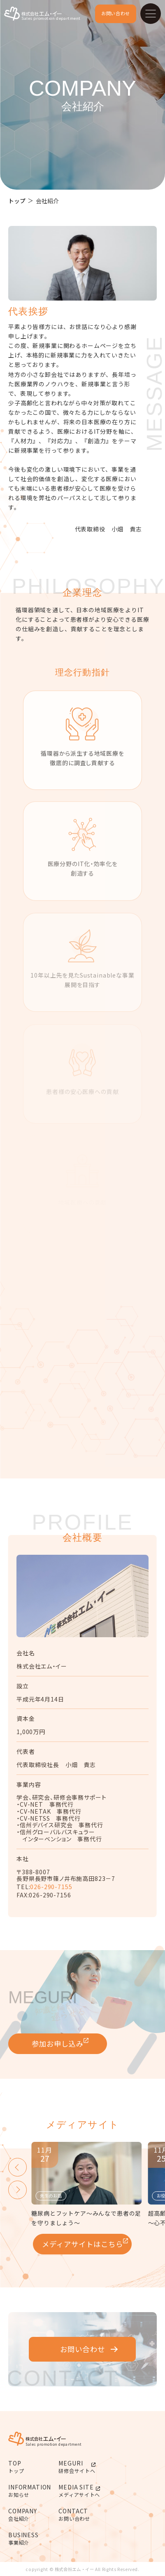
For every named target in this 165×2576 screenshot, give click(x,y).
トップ (17, 201)
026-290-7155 (51, 1887)
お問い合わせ (115, 13)
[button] (17, 2167)
